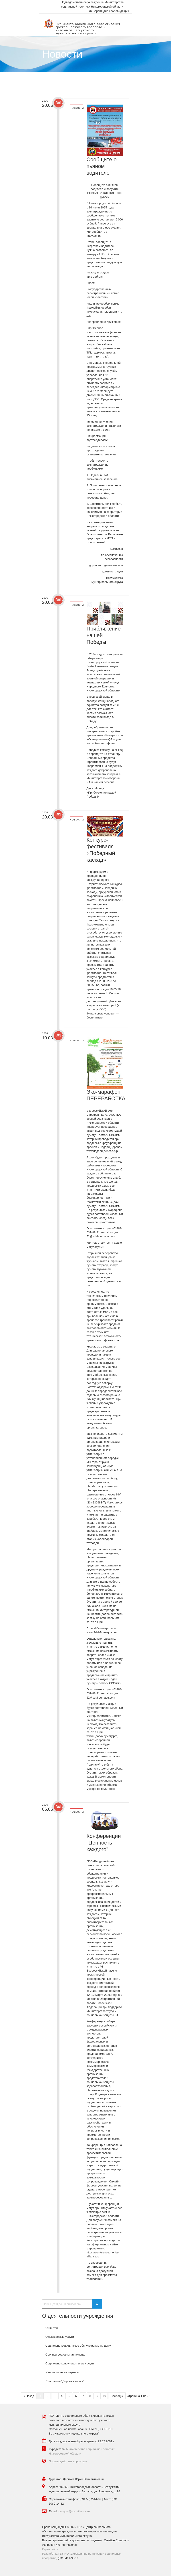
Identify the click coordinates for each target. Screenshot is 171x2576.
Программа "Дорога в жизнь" (64, 2381)
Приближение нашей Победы (104, 635)
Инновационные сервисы (62, 2372)
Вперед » (117, 2396)
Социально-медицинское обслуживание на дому (78, 2345)
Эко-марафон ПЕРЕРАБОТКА (106, 1095)
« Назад (28, 2396)
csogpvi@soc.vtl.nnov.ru (74, 2511)
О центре (51, 2328)
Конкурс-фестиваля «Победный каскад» (101, 850)
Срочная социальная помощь (65, 2354)
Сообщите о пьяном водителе (102, 166)
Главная (47, 80)
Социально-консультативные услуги (69, 2363)
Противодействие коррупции (68, 2461)
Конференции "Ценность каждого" (104, 1842)
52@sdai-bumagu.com (101, 1236)
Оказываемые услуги (59, 2336)
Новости (77, 108)
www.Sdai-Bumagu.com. (102, 1632)
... (69, 2396)
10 (104, 2396)
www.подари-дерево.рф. (103, 1151)
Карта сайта (50, 2549)
